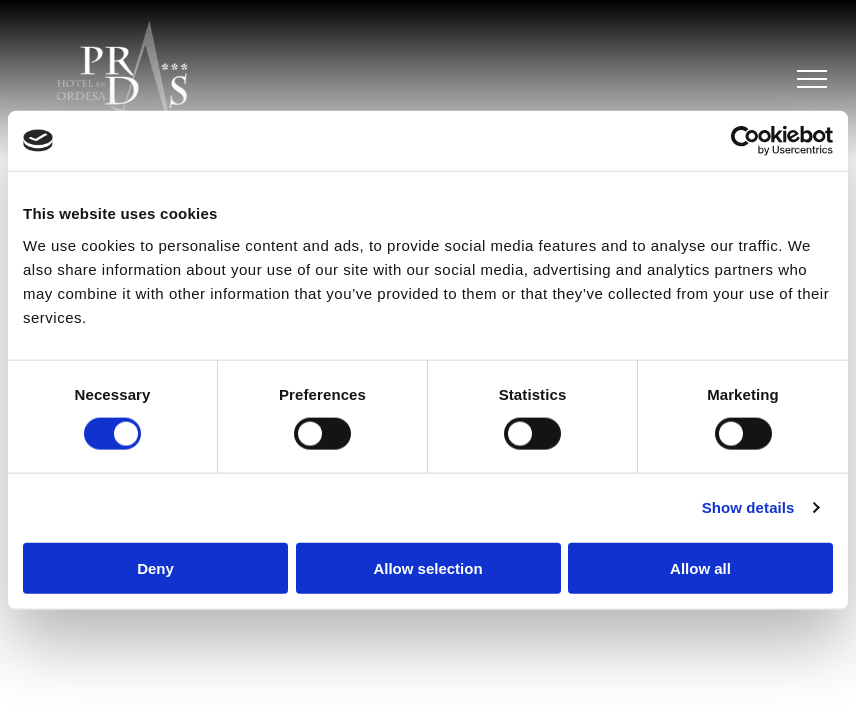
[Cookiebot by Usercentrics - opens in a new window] (745, 141)
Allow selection (427, 567)
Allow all (700, 567)
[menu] (812, 79)
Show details (748, 507)
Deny (155, 567)
